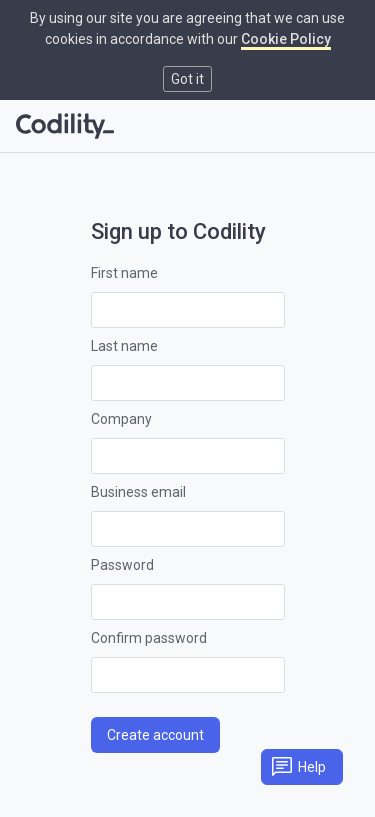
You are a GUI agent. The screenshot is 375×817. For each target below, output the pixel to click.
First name (124, 273)
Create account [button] (155, 735)
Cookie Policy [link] (286, 39)
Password (122, 565)
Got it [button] (187, 79)
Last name (124, 346)
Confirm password (149, 638)
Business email (138, 492)
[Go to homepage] (65, 126)
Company (121, 419)
